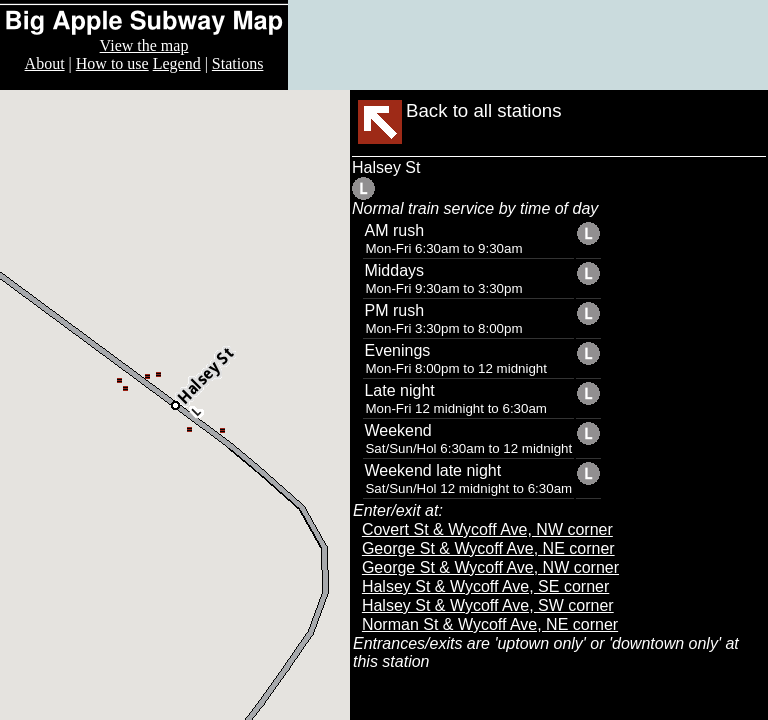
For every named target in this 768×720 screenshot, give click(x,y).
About (45, 63)
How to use (112, 63)
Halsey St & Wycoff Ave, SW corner (488, 605)
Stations (238, 63)
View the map (144, 45)
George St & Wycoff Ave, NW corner (490, 567)
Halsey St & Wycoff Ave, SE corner (485, 586)
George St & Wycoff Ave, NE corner (488, 548)
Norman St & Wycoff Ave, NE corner (490, 624)
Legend (177, 63)
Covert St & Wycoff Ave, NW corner (487, 529)
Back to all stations (484, 110)
